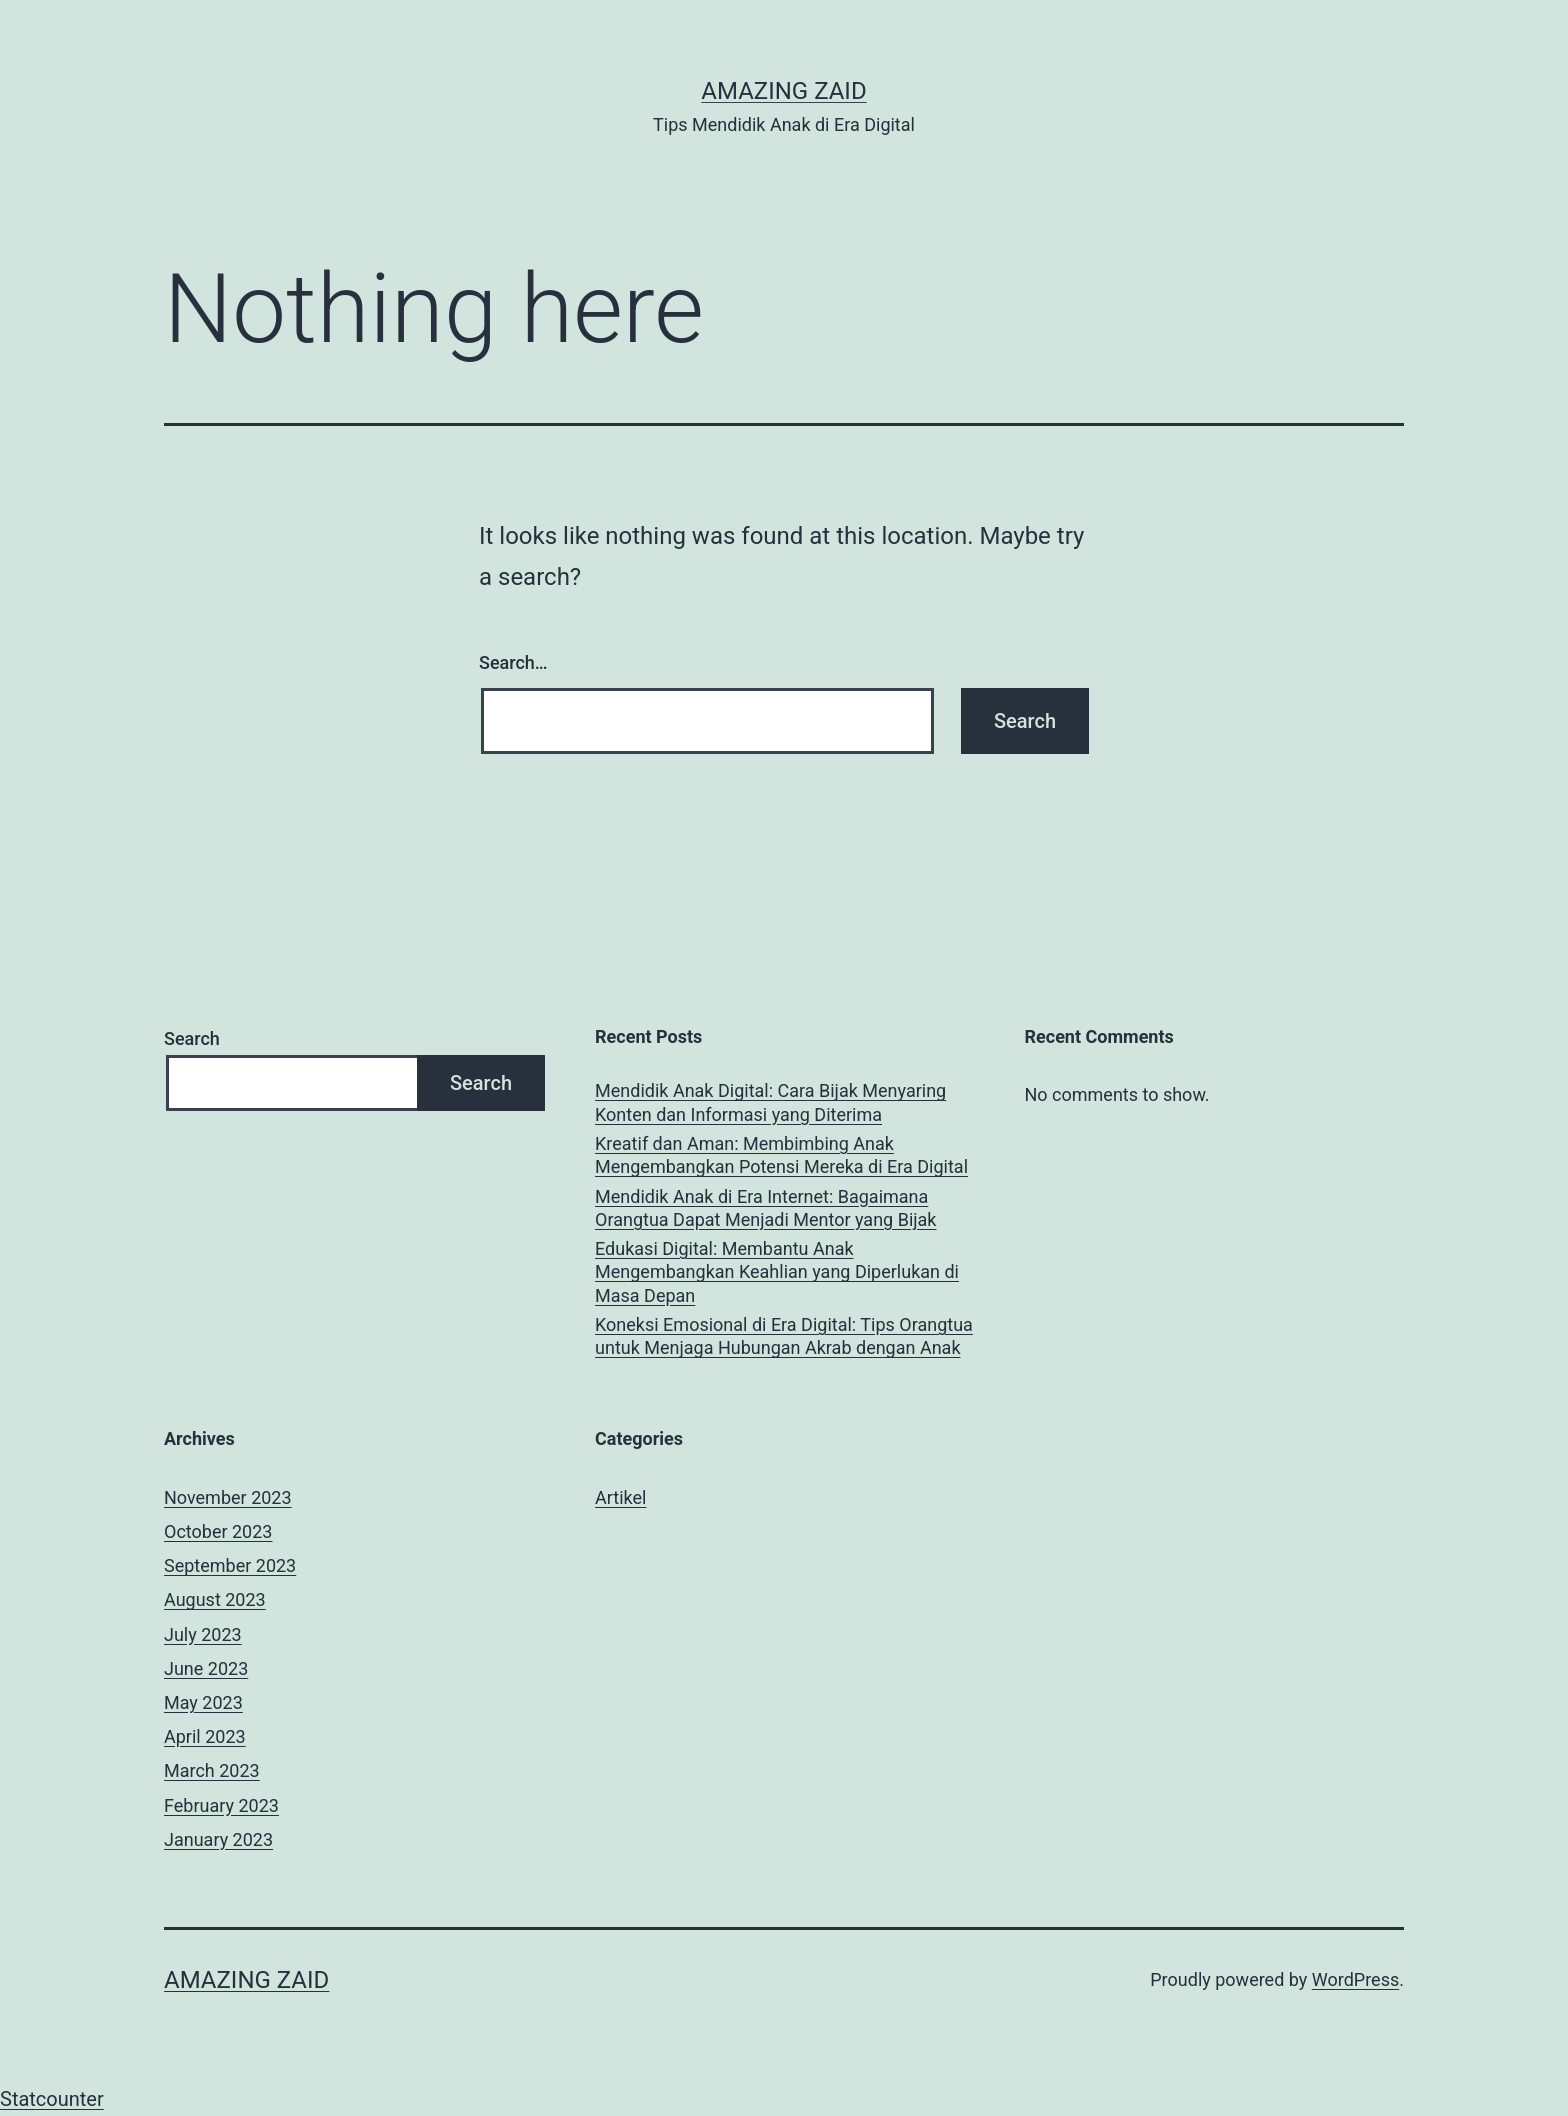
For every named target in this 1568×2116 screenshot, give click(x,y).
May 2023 (203, 1702)
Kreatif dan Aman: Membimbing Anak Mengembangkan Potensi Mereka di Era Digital (781, 1155)
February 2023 (221, 1805)
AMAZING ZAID (783, 91)
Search (192, 1038)
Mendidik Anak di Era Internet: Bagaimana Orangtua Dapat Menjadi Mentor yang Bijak (765, 1208)
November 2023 (228, 1497)
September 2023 (230, 1565)
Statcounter (52, 2099)
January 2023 (218, 1839)
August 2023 (215, 1599)
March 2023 (212, 1770)
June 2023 (206, 1668)
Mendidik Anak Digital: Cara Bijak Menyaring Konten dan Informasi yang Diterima (770, 1102)
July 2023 (203, 1634)
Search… (513, 662)
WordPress (1355, 1979)
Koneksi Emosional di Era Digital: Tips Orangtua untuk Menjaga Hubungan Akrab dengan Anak (784, 1336)
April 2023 (205, 1736)
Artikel (620, 1497)
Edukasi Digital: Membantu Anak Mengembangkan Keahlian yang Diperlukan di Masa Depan (777, 1272)
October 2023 (218, 1531)
